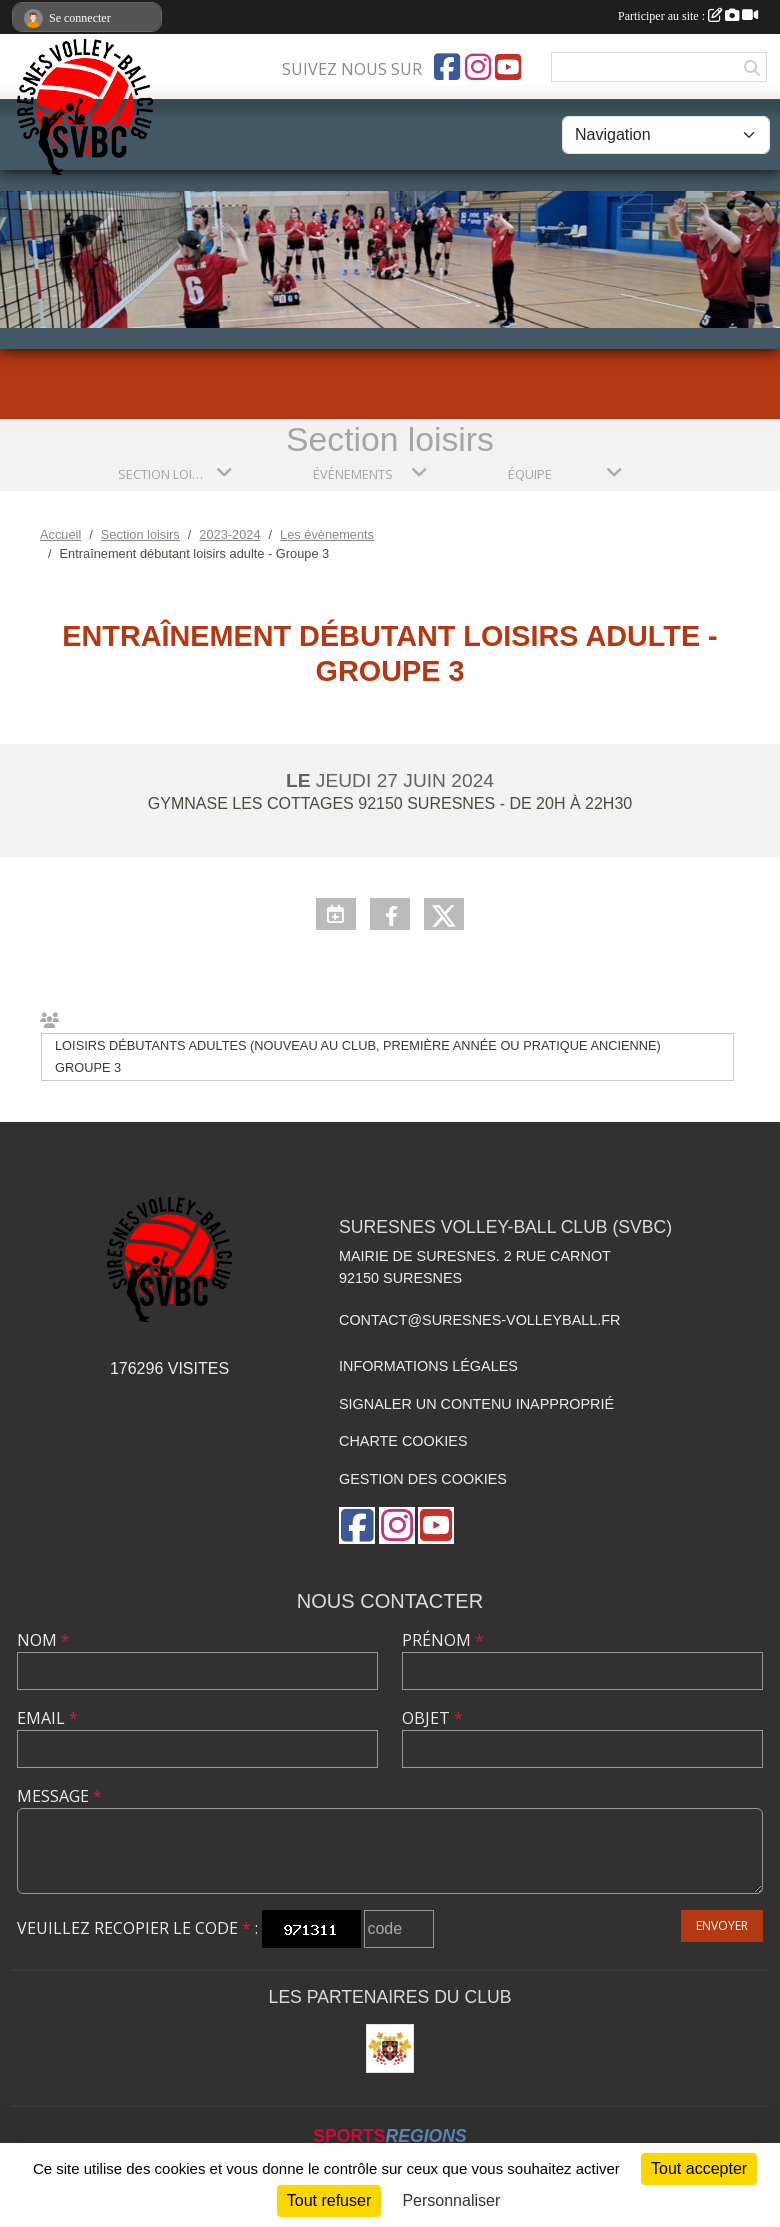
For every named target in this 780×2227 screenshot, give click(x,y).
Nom (43, 1640)
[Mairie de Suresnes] (390, 2048)
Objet (432, 1718)
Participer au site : (688, 16)
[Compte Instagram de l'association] (478, 67)
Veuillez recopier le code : (137, 1928)
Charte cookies (403, 1441)
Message (59, 1796)
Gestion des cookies (423, 1479)
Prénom (443, 1640)
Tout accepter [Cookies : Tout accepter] (699, 2168)
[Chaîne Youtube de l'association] (508, 67)
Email (47, 1718)
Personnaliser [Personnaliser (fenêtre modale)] (451, 2200)
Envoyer (722, 1925)
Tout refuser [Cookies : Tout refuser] (329, 2200)
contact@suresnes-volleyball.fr (479, 1320)
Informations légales (428, 1366)
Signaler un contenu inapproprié (476, 1404)
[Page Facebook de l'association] (447, 67)
